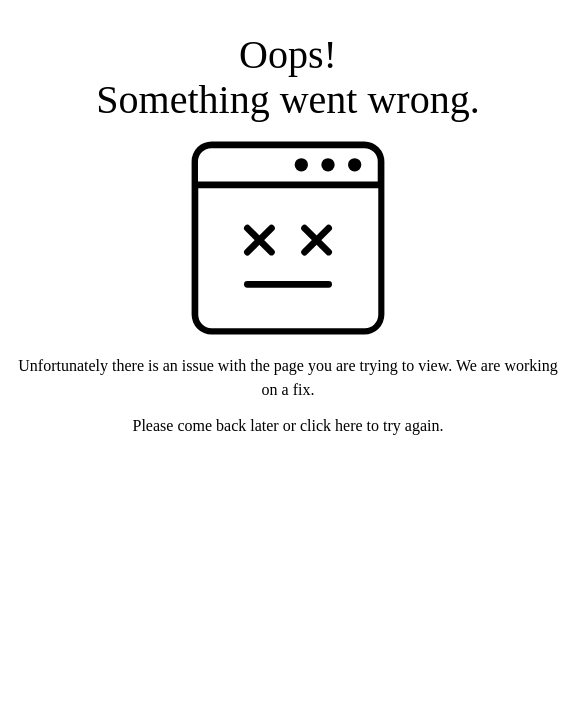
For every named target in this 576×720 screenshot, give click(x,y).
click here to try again (370, 425)
